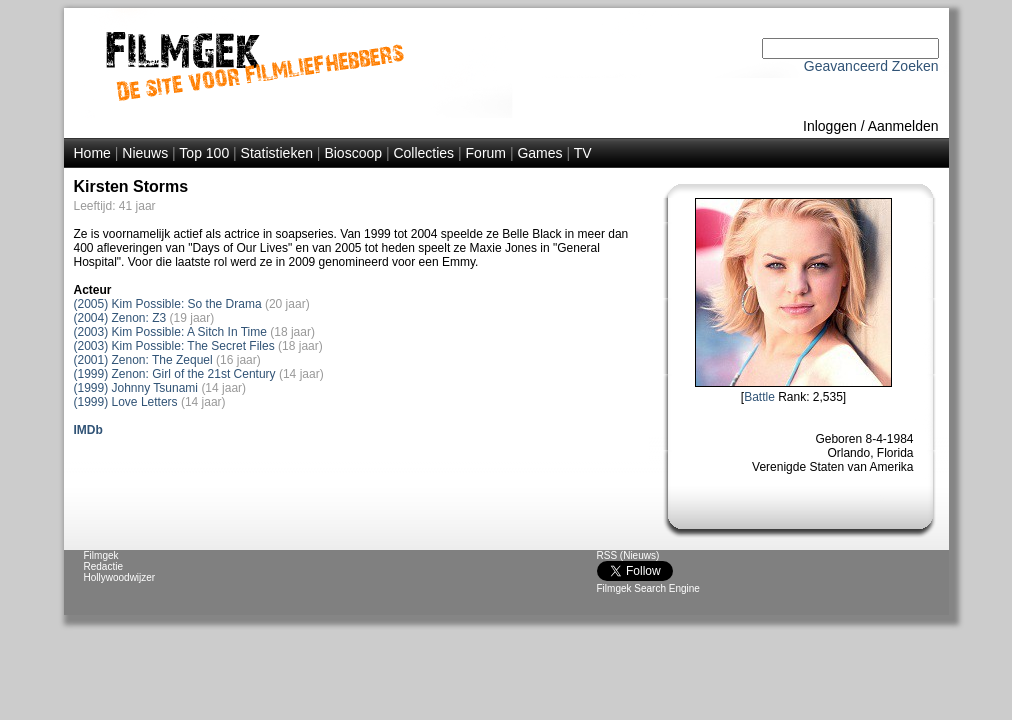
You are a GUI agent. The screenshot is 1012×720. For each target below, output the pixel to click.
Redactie (103, 566)
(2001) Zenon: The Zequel (143, 360)
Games (539, 153)
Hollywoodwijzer (120, 577)
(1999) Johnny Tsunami (136, 388)
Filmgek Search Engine (648, 588)
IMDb (88, 430)
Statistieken (277, 153)
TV (583, 153)
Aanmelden (903, 126)
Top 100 (204, 153)
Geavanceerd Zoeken (871, 66)
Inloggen (830, 126)
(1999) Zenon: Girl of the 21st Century (175, 374)
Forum (486, 153)
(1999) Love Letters (126, 402)
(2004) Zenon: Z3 (120, 318)
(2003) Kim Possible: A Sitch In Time (170, 332)
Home (92, 153)
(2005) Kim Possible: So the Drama (168, 304)
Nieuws (145, 153)
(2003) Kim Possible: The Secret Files (174, 346)
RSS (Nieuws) (628, 555)
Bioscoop (353, 153)
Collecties (423, 153)
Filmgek (101, 555)
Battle (759, 397)
